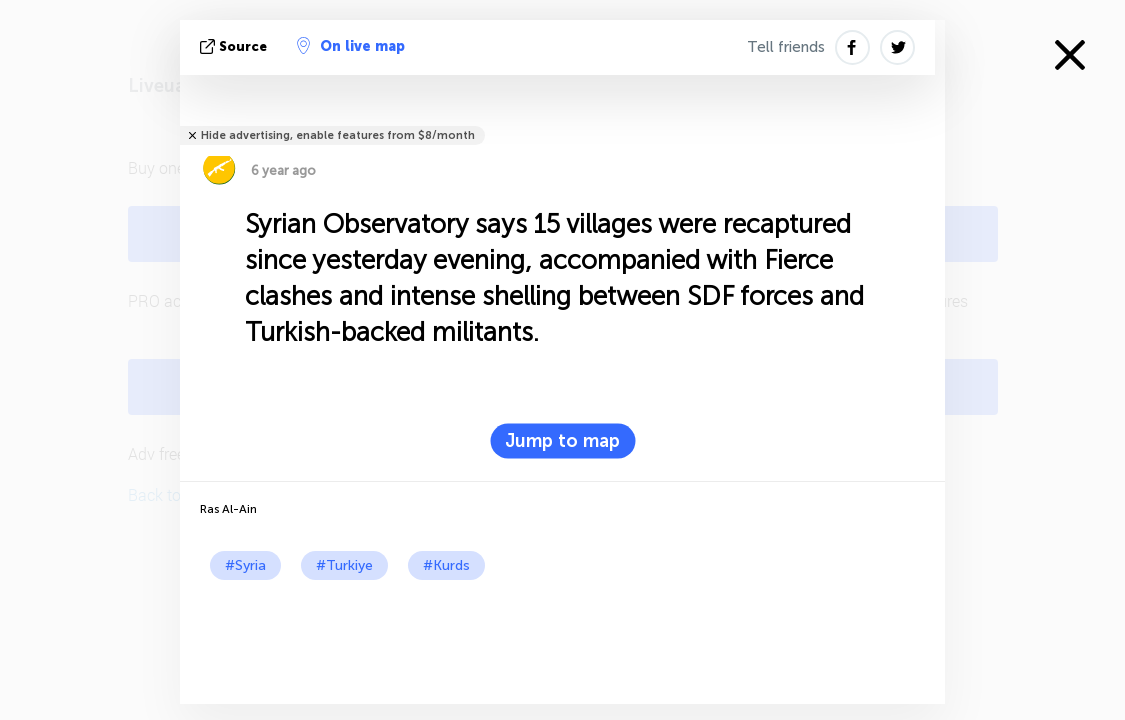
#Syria (245, 565)
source (235, 46)
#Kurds (446, 565)
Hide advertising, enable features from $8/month (338, 135)
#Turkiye (344, 565)
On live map (351, 46)
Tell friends (786, 47)
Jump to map (562, 441)
